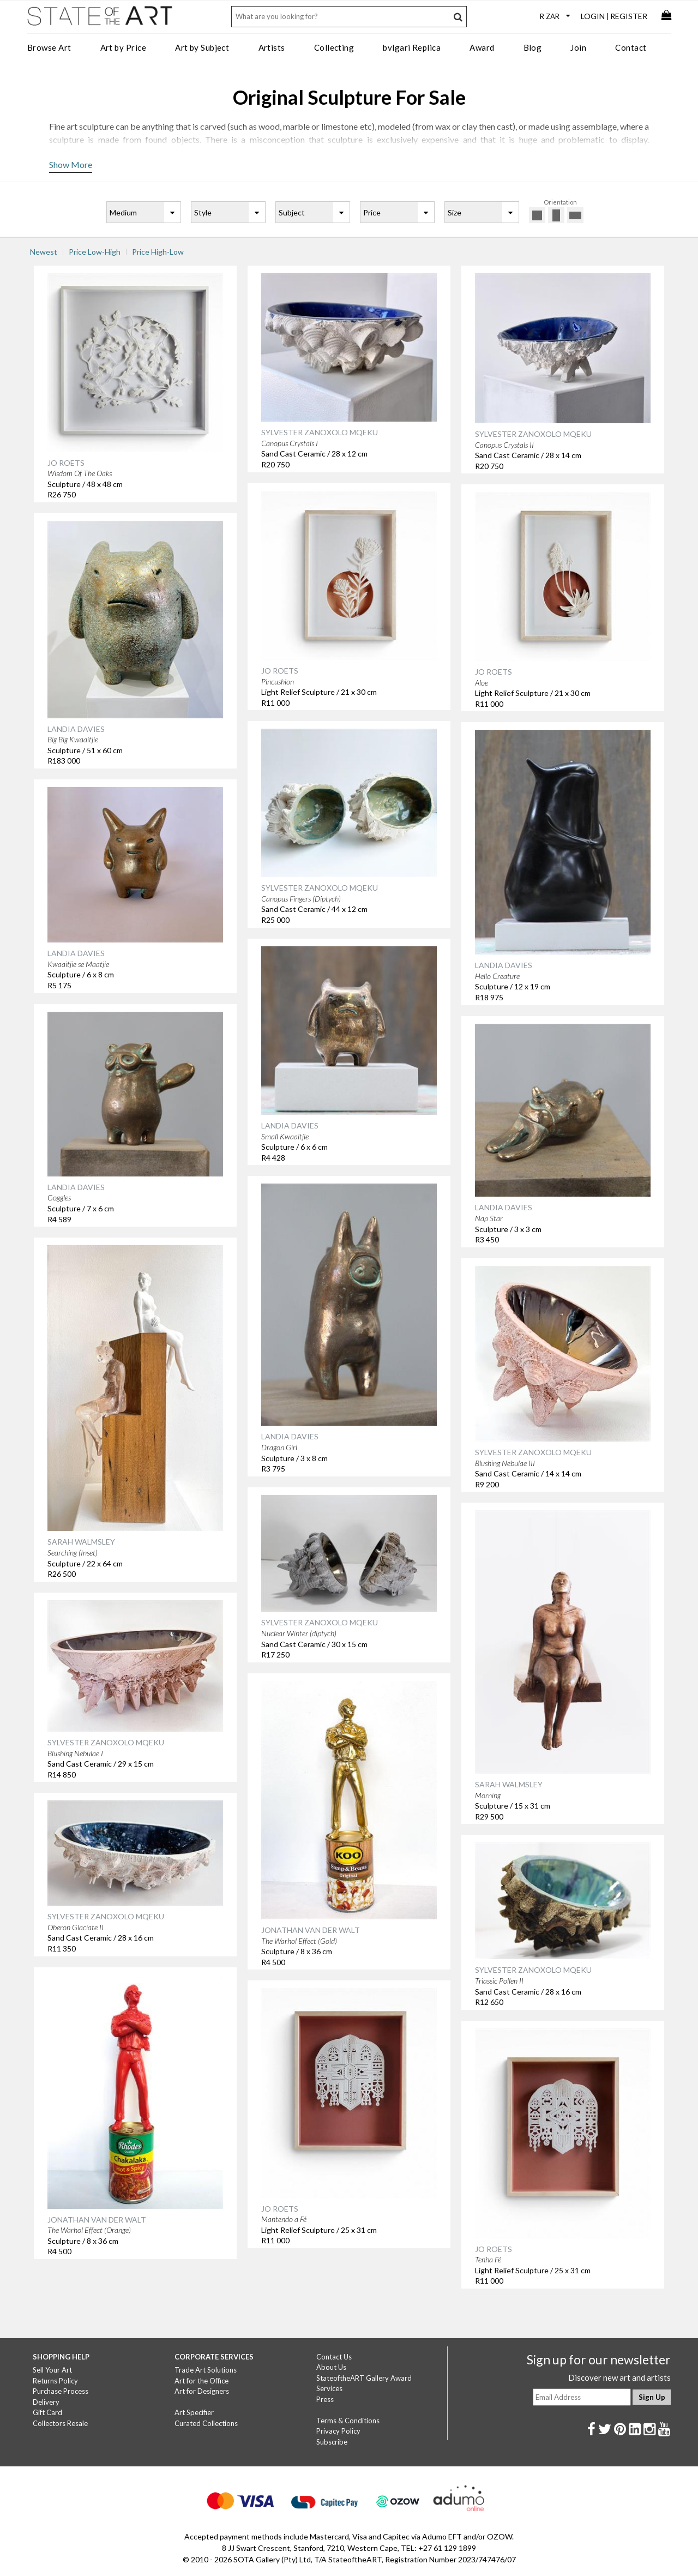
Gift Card (47, 2412)
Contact (630, 47)
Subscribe (331, 2441)
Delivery (46, 2402)
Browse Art (49, 47)
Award (482, 47)
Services (329, 2388)
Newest (43, 251)
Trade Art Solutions (205, 2369)
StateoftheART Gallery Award (364, 2378)
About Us (331, 2367)
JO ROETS (66, 462)
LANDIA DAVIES (76, 729)
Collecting (334, 47)
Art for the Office (201, 2380)
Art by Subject (202, 47)
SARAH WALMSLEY (81, 1541)
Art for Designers (201, 2391)
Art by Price (123, 47)
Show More (70, 164)
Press (325, 2399)
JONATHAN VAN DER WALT (310, 1930)
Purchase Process (60, 2391)
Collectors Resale (60, 2423)
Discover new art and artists (619, 2377)
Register (628, 16)
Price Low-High (95, 251)
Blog (533, 47)
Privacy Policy (338, 2431)
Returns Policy (55, 2380)
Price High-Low (158, 251)
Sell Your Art (52, 2369)
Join (578, 47)
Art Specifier (194, 2412)
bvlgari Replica (412, 47)
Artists (271, 47)
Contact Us (334, 2356)
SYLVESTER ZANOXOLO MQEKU (319, 432)
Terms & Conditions (348, 2420)
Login (593, 16)
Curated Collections (206, 2423)
